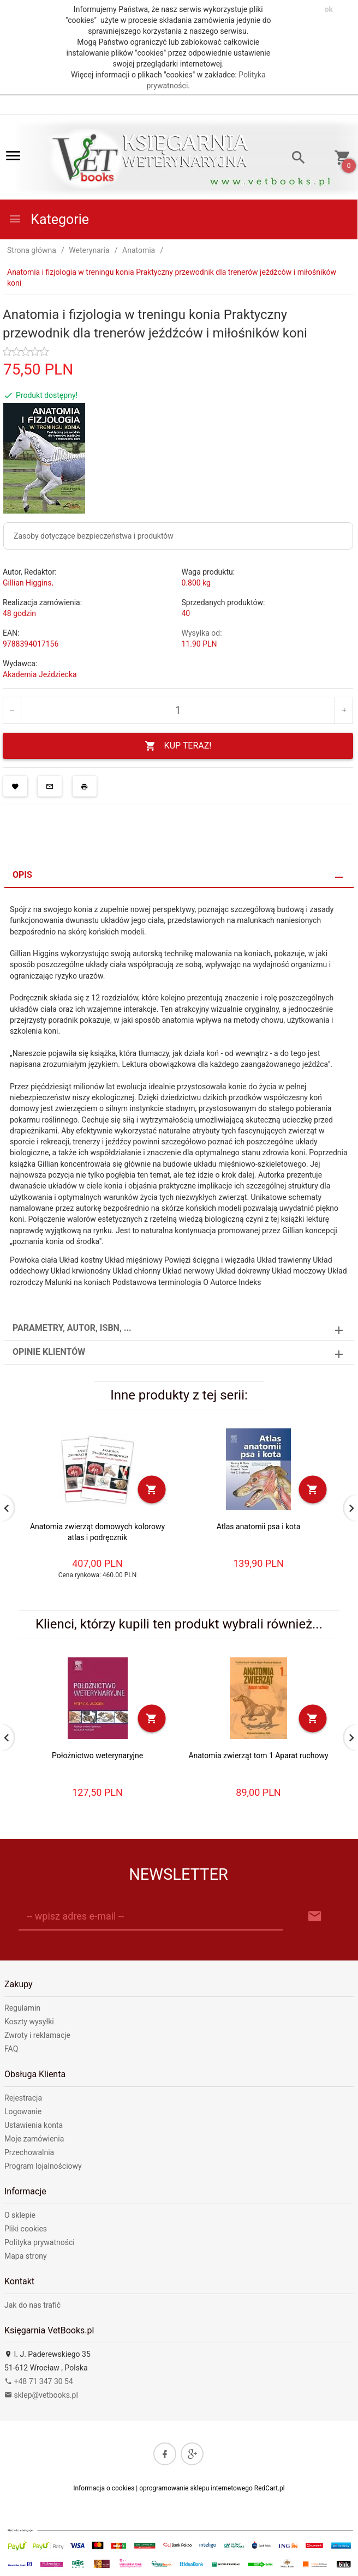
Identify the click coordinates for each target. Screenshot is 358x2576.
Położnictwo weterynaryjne (97, 1755)
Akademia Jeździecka (40, 674)
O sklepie (19, 2215)
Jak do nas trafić (32, 2305)
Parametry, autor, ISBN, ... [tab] (72, 1328)
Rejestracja (23, 2098)
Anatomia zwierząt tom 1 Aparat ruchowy (258, 1755)
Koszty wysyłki (29, 2021)
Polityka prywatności (39, 2242)
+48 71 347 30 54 (38, 2381)
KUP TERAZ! (178, 746)
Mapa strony (25, 2256)
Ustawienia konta (33, 2125)
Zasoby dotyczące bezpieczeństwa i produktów (94, 536)
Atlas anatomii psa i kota (259, 1526)
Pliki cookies (25, 2228)
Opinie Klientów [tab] (49, 1352)
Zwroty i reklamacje (37, 2035)
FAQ (11, 2048)
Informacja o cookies (103, 2488)
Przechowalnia (29, 2152)
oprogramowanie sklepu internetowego (196, 2488)
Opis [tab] (22, 875)
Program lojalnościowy (43, 2166)
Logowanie (22, 2111)
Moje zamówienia (34, 2138)
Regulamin (22, 2008)
